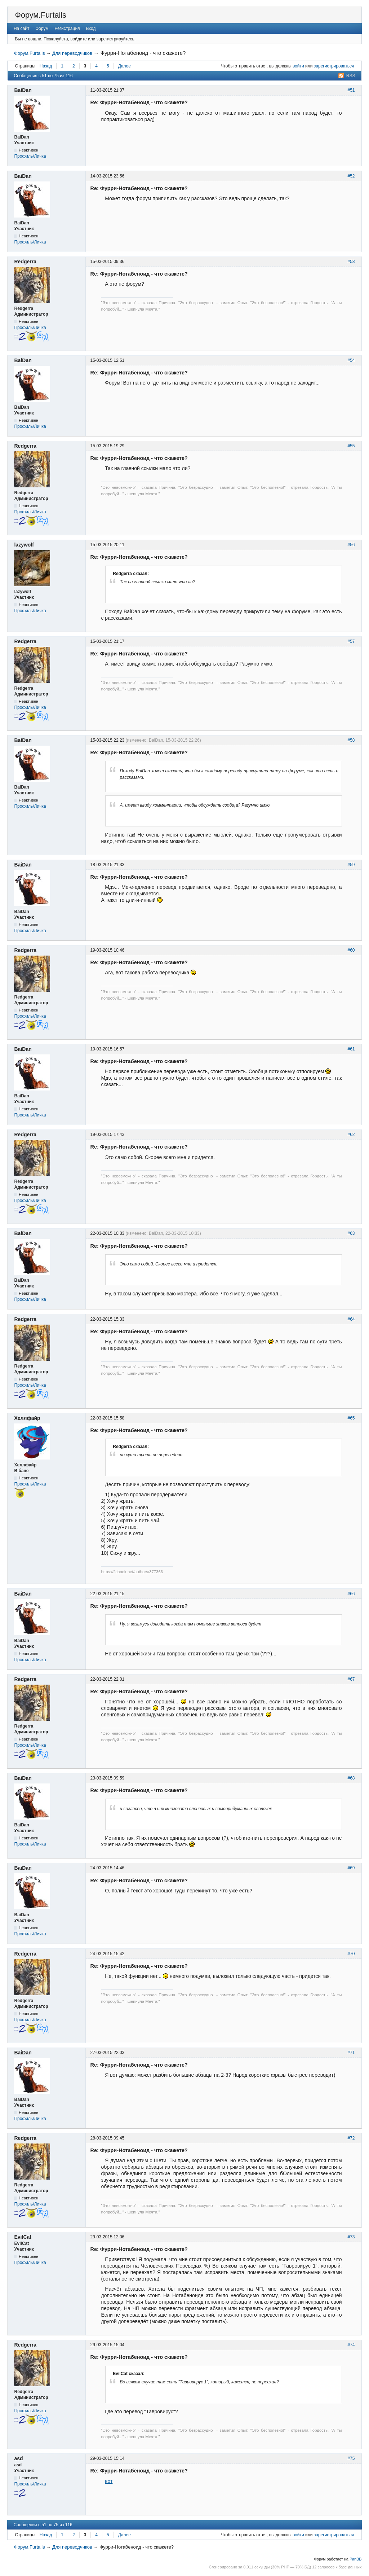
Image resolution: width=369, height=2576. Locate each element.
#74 (351, 2344)
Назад (46, 66)
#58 (351, 740)
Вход (90, 28)
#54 (351, 360)
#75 (351, 2458)
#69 (351, 1867)
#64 (351, 1319)
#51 (351, 90)
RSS (350, 75)
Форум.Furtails (40, 14)
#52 (351, 176)
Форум (41, 28)
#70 (351, 1953)
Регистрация (67, 28)
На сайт (22, 28)
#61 (351, 1049)
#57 (351, 641)
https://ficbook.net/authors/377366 (132, 1572)
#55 (351, 445)
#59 (351, 864)
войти (298, 66)
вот (108, 2481)
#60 (351, 950)
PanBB (356, 2559)
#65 (351, 1418)
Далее (124, 66)
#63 (351, 1233)
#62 (351, 1134)
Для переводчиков (72, 53)
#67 (351, 1679)
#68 (351, 1778)
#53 (351, 261)
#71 (351, 2052)
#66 (351, 1593)
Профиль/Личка (30, 156)
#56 (351, 544)
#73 (351, 2236)
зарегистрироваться (334, 66)
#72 (351, 2138)
